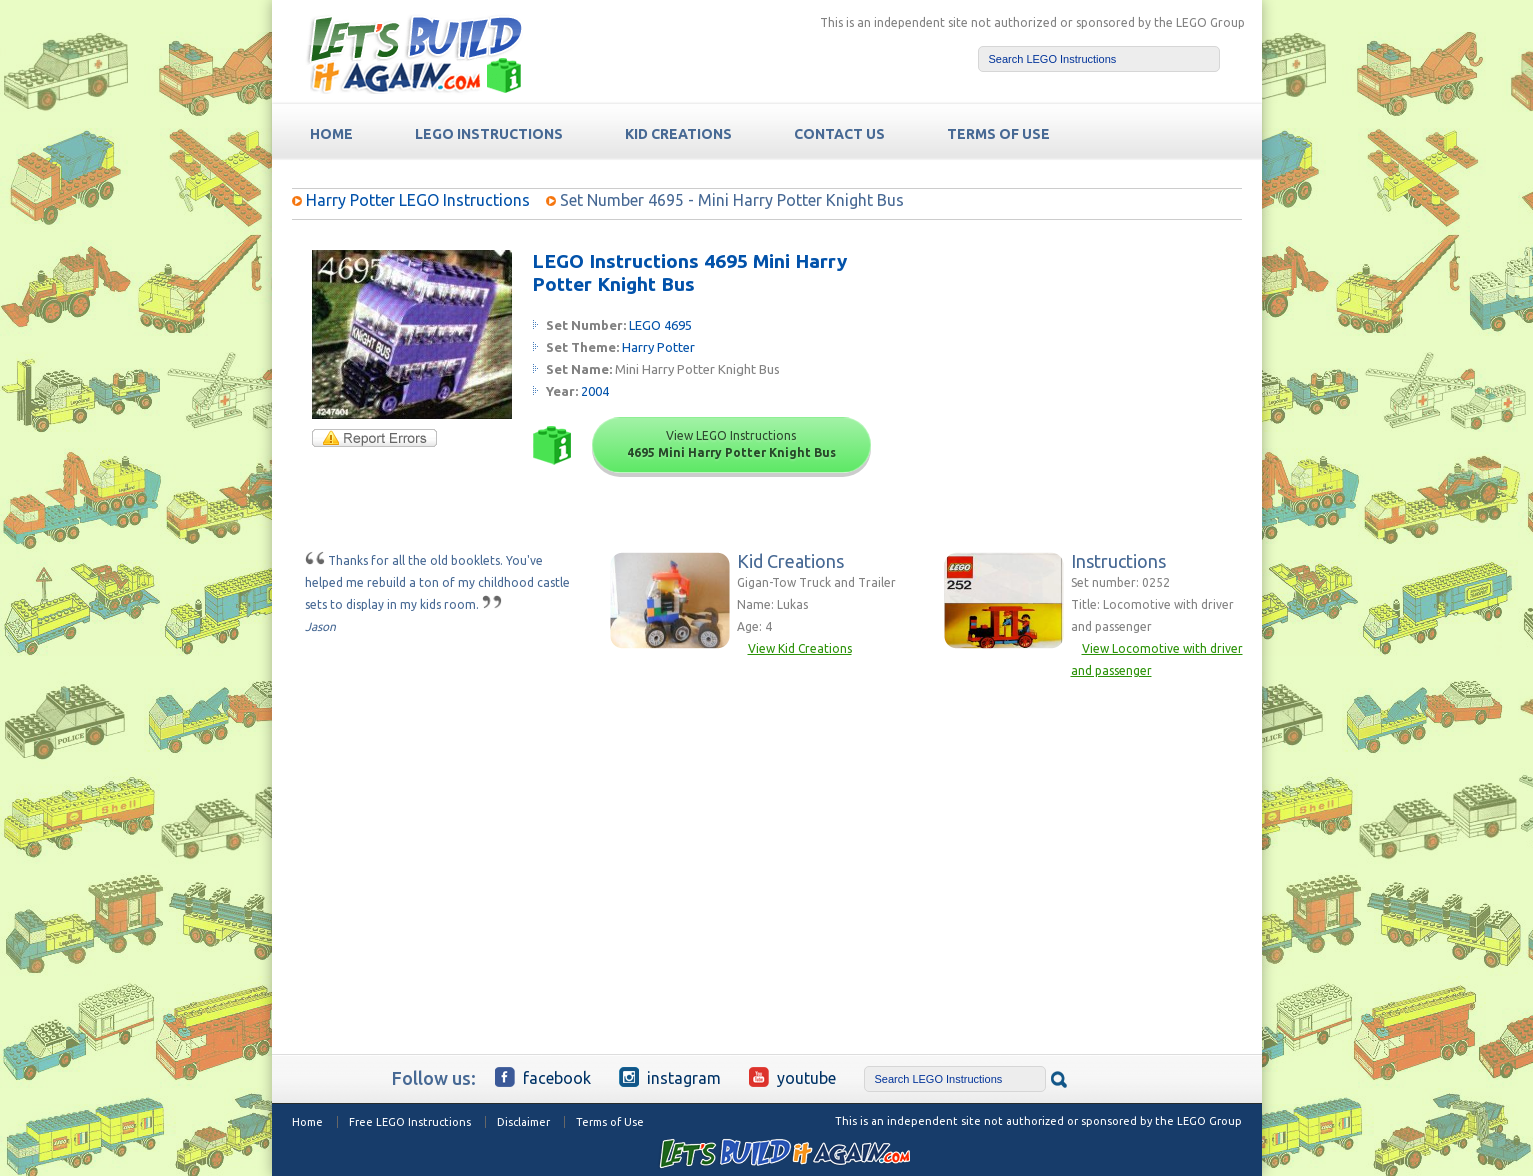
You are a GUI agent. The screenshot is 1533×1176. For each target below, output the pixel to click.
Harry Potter (658, 347)
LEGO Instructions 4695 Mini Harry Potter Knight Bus (689, 272)
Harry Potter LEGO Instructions (418, 200)
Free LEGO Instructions (410, 1122)
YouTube (792, 1077)
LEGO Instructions (489, 134)
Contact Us (839, 134)
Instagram (670, 1077)
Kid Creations (678, 134)
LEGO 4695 (660, 325)
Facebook (543, 1077)
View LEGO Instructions (731, 444)
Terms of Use (610, 1122)
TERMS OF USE (998, 134)
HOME (331, 134)
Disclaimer (523, 1122)
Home (307, 1122)
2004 (595, 391)
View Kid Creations (800, 648)
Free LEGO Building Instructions (414, 53)
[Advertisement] (1088, 375)
